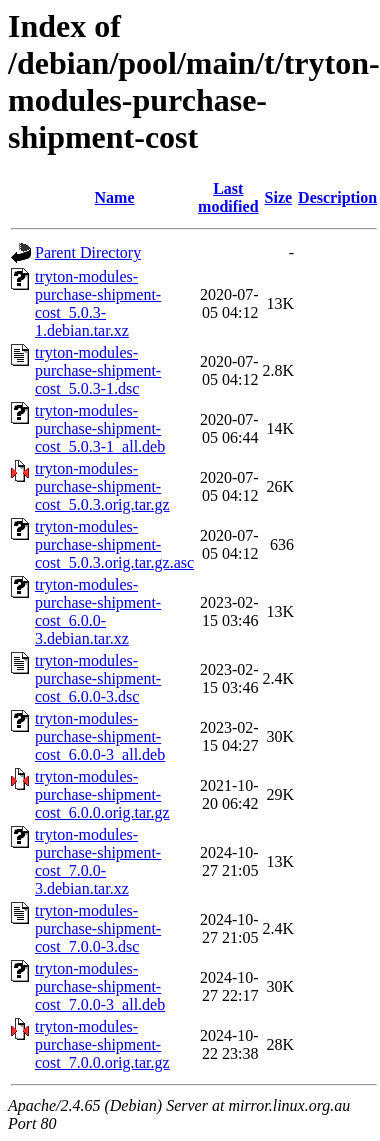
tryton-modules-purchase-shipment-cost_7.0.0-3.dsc (98, 928)
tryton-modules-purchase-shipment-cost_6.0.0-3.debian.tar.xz (98, 611)
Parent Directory (88, 252)
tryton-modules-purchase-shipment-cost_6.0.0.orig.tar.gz (102, 794)
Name (115, 197)
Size (279, 197)
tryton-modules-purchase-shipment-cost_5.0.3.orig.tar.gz (102, 486)
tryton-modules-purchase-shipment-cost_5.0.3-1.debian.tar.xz (98, 303)
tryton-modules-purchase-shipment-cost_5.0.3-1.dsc (98, 370)
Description (337, 197)
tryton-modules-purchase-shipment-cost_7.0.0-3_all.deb (100, 986)
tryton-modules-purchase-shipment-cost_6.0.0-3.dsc (98, 678)
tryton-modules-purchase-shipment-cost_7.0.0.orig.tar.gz (102, 1044)
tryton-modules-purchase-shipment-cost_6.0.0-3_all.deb (100, 736)
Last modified (228, 197)
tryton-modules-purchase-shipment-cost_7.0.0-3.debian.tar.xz (98, 861)
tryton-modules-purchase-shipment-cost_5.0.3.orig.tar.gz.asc (114, 544)
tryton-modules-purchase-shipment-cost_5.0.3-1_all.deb (100, 428)
